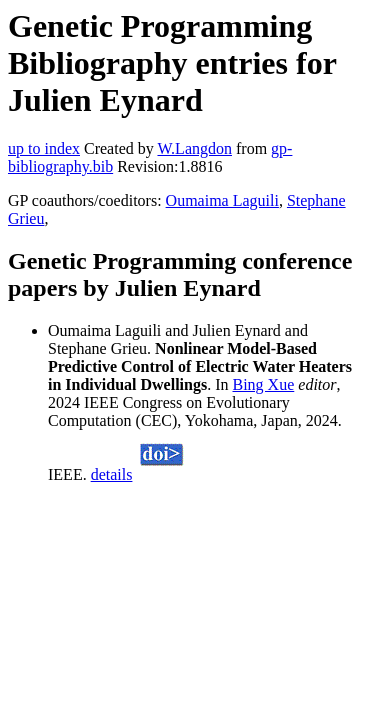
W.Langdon (194, 148)
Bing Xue (264, 384)
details (112, 474)
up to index (44, 148)
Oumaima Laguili (222, 200)
